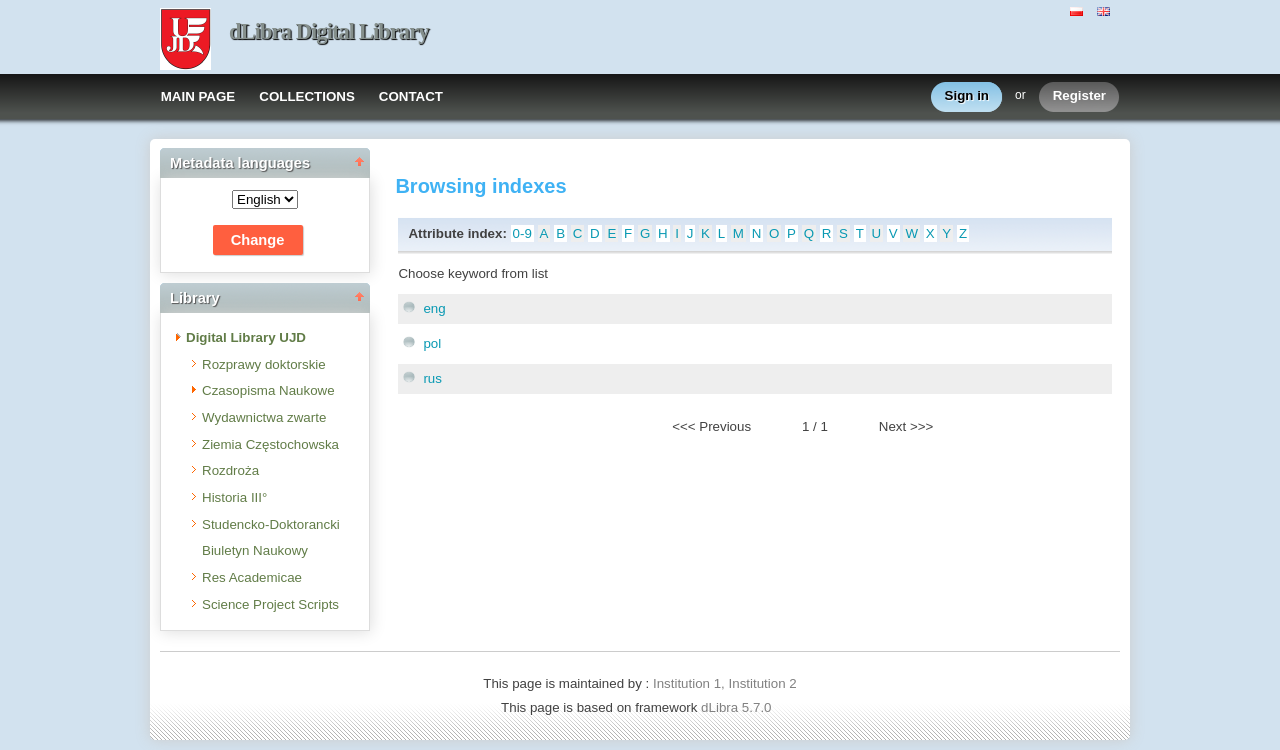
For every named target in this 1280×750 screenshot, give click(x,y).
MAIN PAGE (198, 96)
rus (432, 378)
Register (1079, 96)
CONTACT (411, 96)
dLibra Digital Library (329, 31)
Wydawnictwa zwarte (264, 417)
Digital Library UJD (246, 337)
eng (434, 308)
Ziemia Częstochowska (270, 444)
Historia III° (234, 497)
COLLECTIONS (307, 96)
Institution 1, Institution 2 (725, 683)
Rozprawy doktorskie (264, 364)
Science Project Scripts (270, 604)
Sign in (967, 96)
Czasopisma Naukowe (268, 390)
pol (432, 343)
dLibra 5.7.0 (738, 707)
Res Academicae (252, 577)
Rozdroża (230, 470)
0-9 (522, 233)
